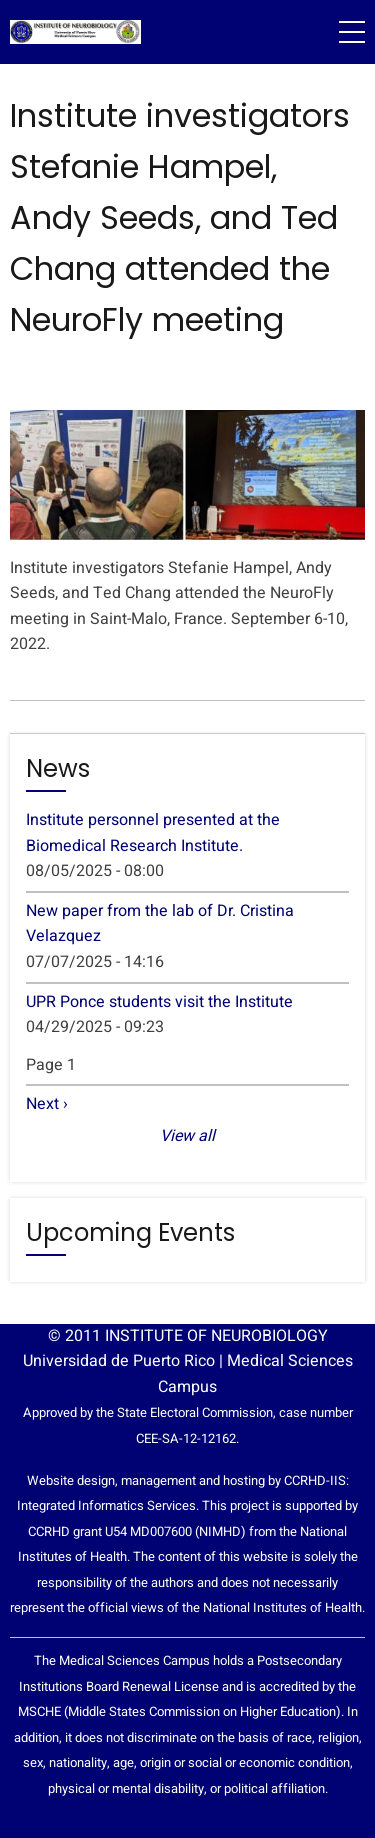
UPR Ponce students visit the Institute (159, 1002)
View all (187, 1136)
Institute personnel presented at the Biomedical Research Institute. (153, 833)
